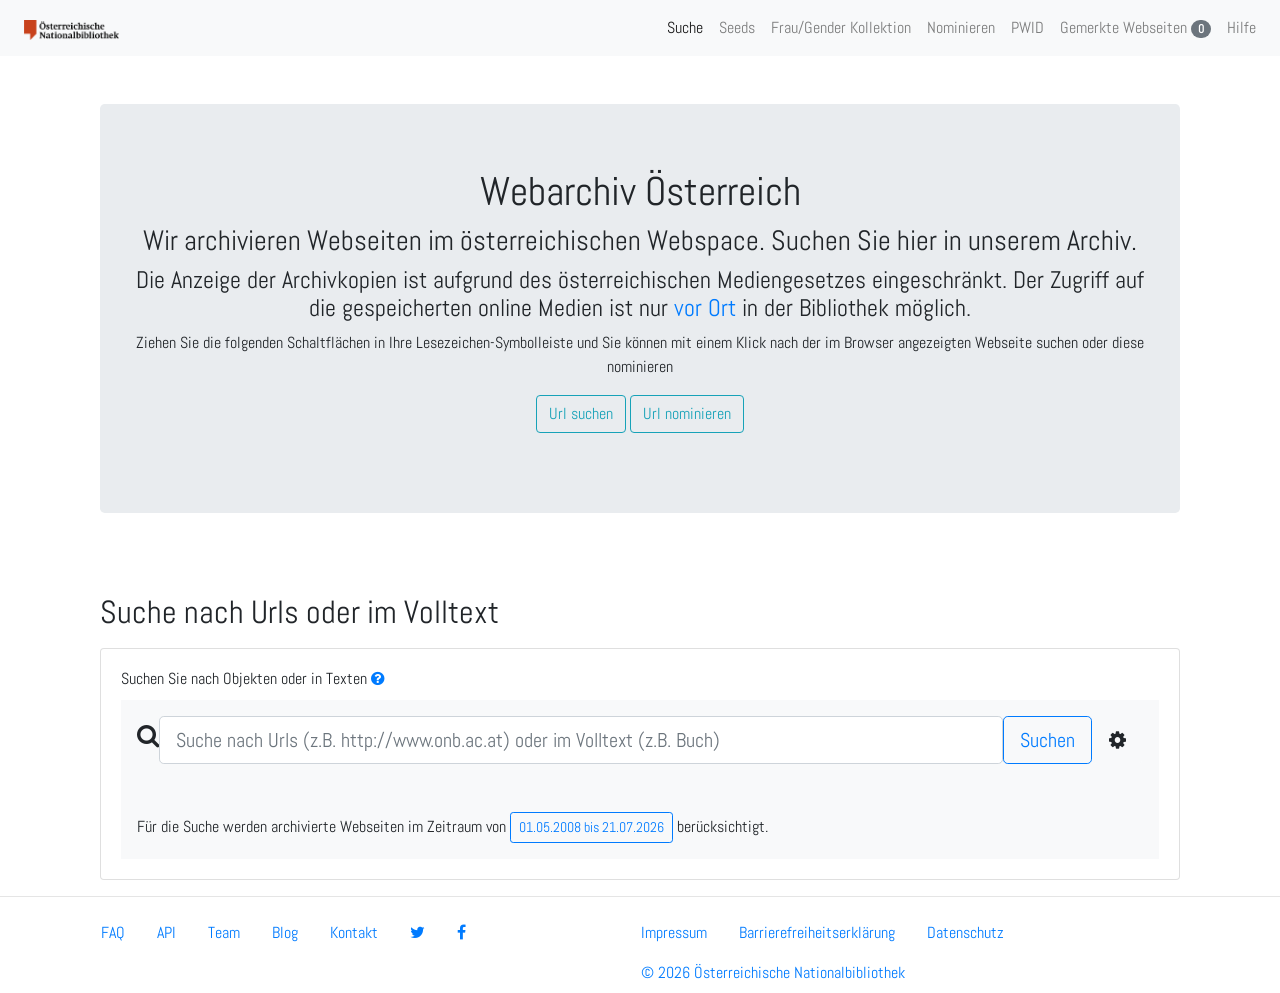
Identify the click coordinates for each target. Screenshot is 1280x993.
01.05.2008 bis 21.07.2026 (591, 827)
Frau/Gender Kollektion (841, 27)
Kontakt (354, 932)
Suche (685, 27)
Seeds (737, 27)
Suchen (1047, 740)
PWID (1027, 27)
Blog (285, 932)
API (166, 932)
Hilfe (1241, 27)
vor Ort (705, 307)
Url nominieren (687, 413)
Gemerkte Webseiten (1135, 27)
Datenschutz (965, 932)
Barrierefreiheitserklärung (817, 932)
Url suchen (581, 413)
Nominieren (961, 27)
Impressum (674, 932)
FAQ (113, 932)
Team (224, 932)
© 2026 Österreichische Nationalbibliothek (773, 972)
